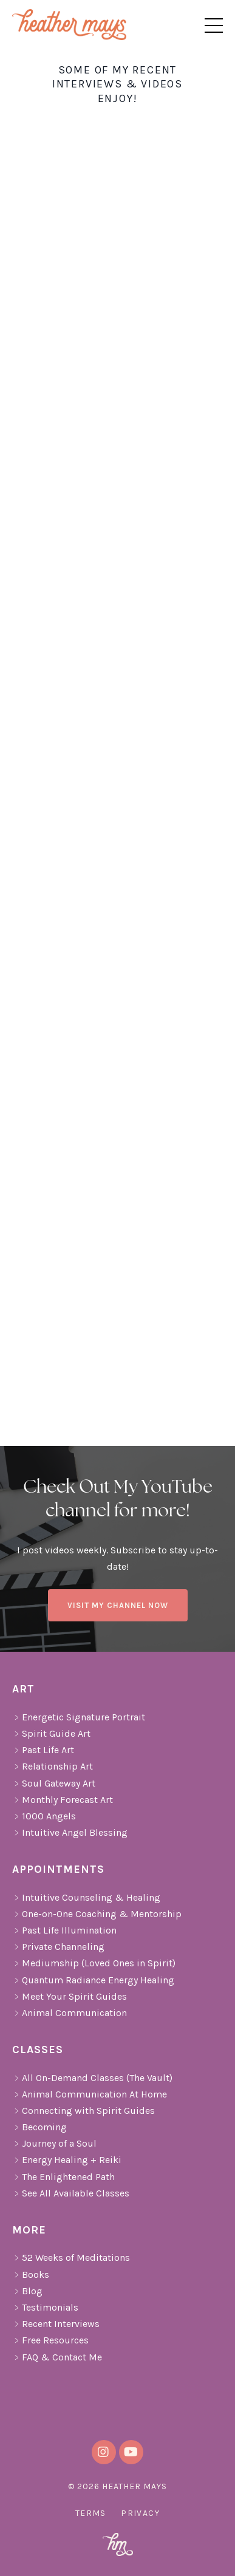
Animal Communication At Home (89, 2094)
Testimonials (45, 2307)
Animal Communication (69, 2013)
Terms (90, 2513)
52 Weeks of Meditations (71, 2257)
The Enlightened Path (63, 2176)
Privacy (140, 2513)
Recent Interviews (56, 2323)
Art (25, 1688)
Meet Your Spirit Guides (69, 1996)
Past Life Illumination (64, 1930)
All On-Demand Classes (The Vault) (92, 2078)
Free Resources (50, 2340)
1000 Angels (44, 1816)
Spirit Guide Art (51, 1733)
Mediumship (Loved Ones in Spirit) (93, 1963)
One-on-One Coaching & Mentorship (97, 1914)
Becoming (39, 2127)
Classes (37, 2049)
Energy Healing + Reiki (66, 2159)
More (29, 2230)
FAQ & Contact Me (57, 2357)
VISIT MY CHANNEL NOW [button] (117, 1605)
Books (30, 2274)
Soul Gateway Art (53, 1783)
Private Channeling (58, 1946)
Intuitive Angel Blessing (70, 1832)
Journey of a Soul (54, 2143)
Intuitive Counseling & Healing (86, 1897)
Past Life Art (43, 1750)
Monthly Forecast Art (62, 1799)
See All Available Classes (70, 2193)
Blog (27, 2291)
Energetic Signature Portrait (78, 1717)
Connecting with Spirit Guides (83, 2110)
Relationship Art (52, 1766)
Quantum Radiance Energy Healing (93, 1980)
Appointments (58, 1869)
